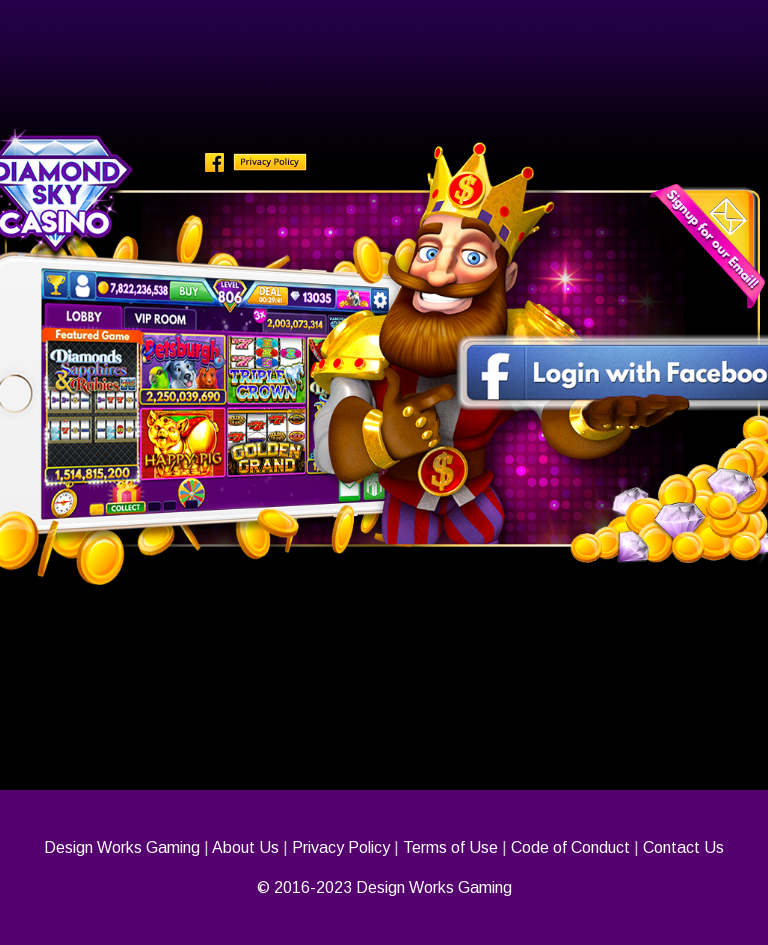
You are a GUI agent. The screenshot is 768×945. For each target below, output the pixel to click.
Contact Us (683, 847)
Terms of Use (450, 847)
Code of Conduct (570, 847)
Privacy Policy (341, 847)
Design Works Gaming (122, 847)
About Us (245, 847)
